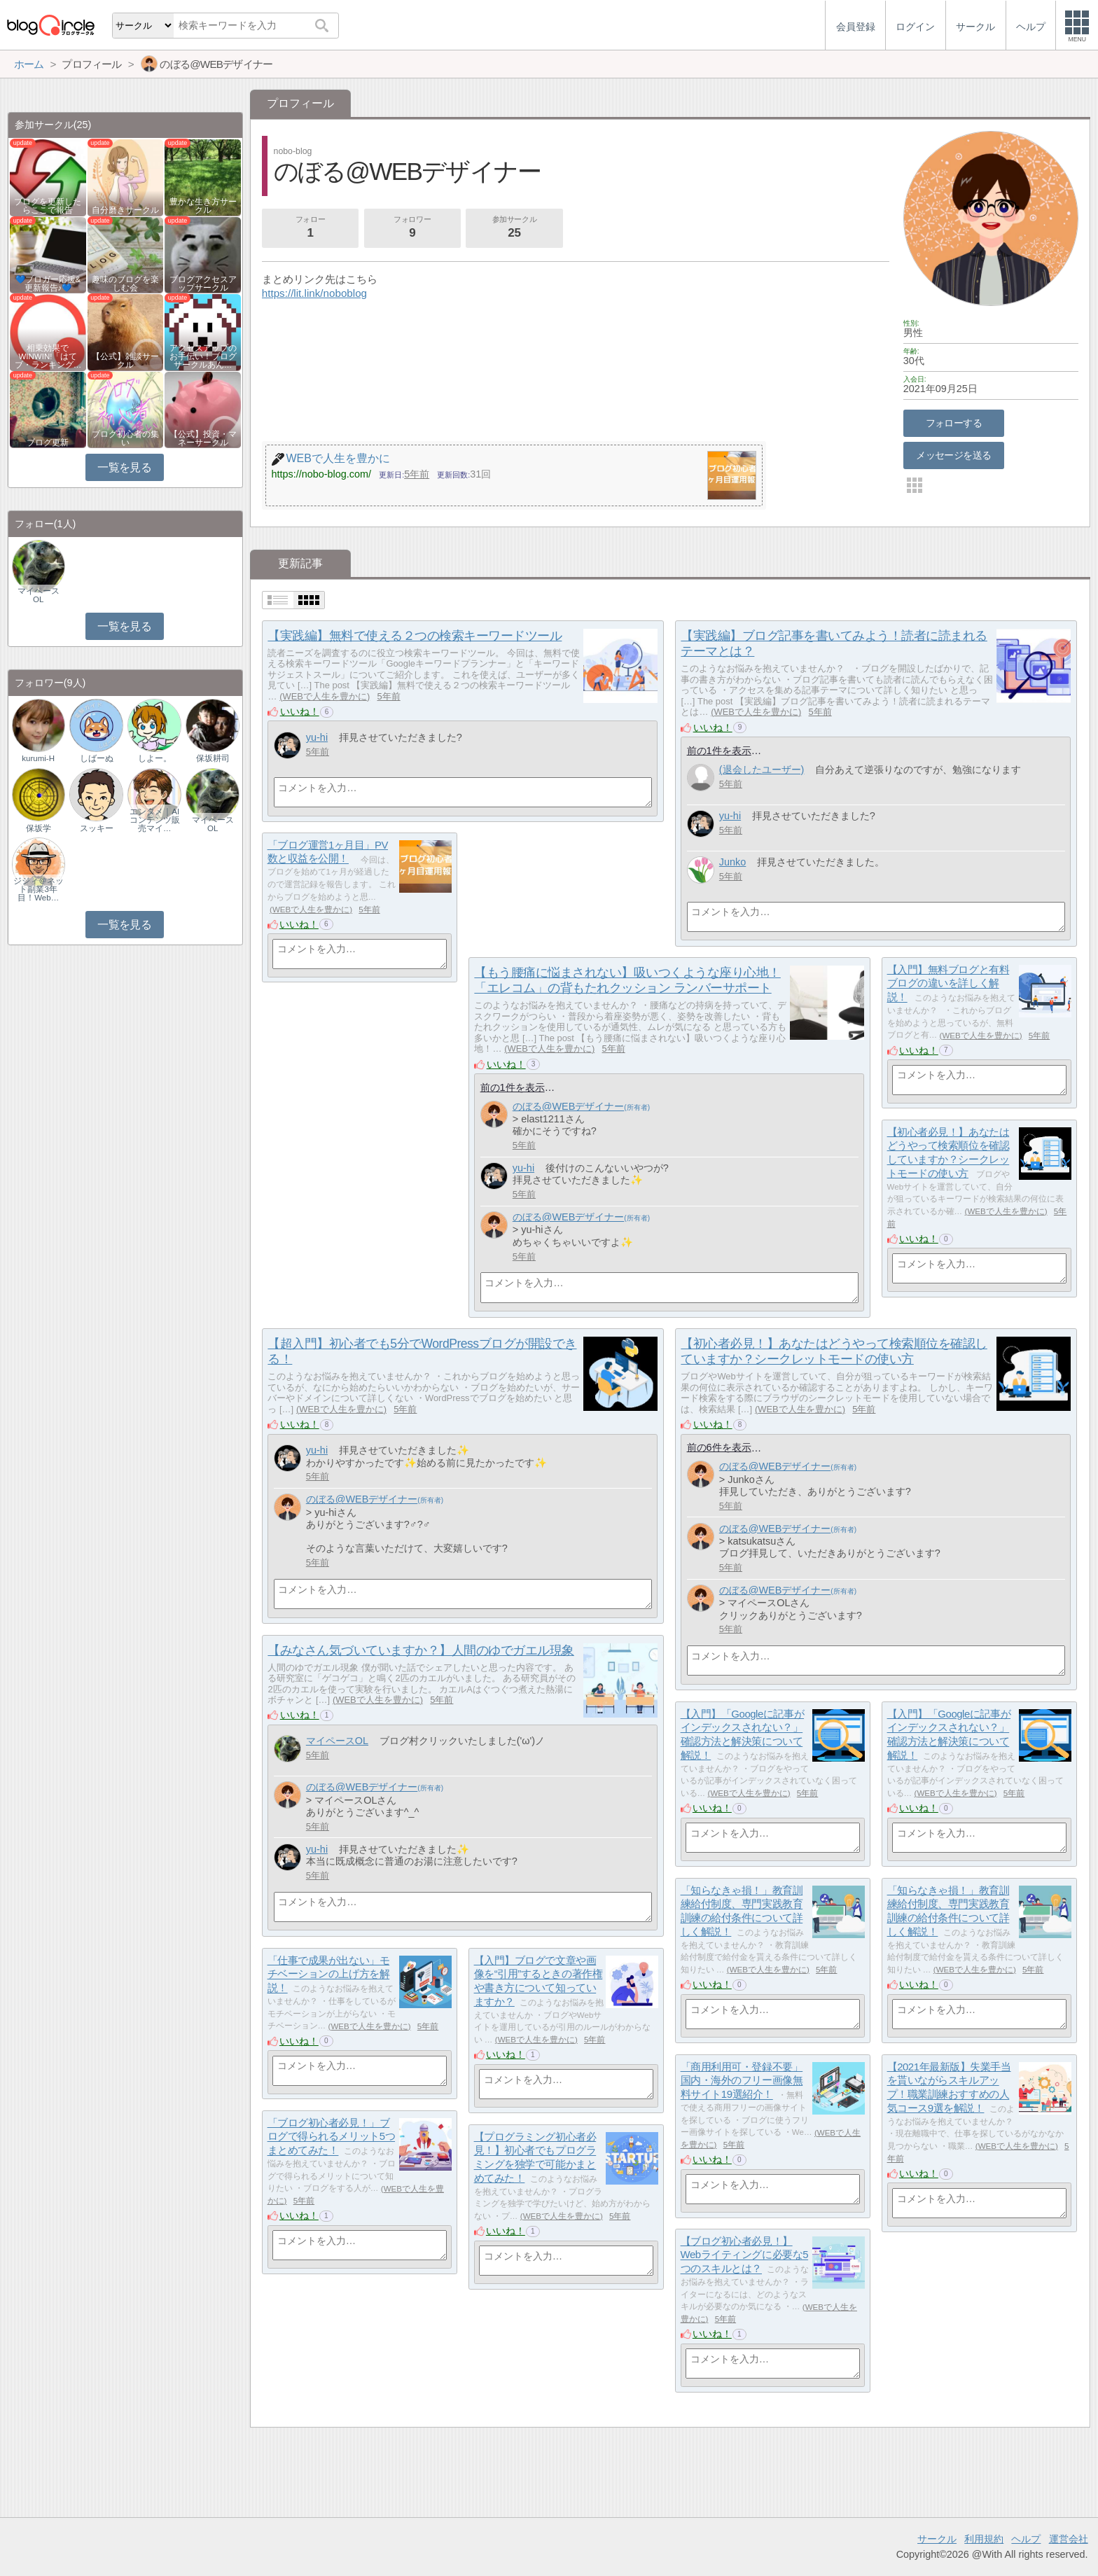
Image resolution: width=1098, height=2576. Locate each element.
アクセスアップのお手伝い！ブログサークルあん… (203, 356)
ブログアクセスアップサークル (203, 283)
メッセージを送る (953, 455)
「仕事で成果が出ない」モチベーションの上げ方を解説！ (328, 1973)
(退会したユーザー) (762, 769)
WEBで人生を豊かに (324, 696)
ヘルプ (1026, 2538)
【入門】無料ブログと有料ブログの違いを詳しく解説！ (948, 983)
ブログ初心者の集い (125, 438)
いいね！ (299, 711)
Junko (732, 862)
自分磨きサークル (125, 210)
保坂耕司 (213, 758)
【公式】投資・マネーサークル (203, 438)
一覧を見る (124, 467)
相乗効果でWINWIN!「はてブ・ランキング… (48, 356)
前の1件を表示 (719, 750)
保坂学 (38, 828)
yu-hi (317, 737)
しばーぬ (96, 758)
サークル (937, 2538)
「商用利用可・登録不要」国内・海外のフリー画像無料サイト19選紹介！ (742, 2080)
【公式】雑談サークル (125, 360)
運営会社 (1068, 2538)
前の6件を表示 (719, 1447)
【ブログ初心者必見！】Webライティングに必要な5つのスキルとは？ (745, 2254)
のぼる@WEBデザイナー (569, 1106)
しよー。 (155, 758)
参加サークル (515, 228)
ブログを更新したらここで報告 (47, 205)
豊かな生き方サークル (203, 205)
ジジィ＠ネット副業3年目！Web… (38, 889)
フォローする (954, 423)
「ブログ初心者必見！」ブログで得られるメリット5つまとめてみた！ (331, 2136)
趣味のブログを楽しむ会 (125, 283)
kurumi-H (38, 758)
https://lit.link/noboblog (314, 293)
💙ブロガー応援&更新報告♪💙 (48, 283)
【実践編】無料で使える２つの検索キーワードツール (414, 636)
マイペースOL (337, 1740)
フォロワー (412, 228)
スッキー (96, 828)
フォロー (310, 228)
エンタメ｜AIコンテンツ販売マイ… (155, 820)
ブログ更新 (48, 442)
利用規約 (983, 2538)
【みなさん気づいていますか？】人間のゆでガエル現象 (420, 1650)
